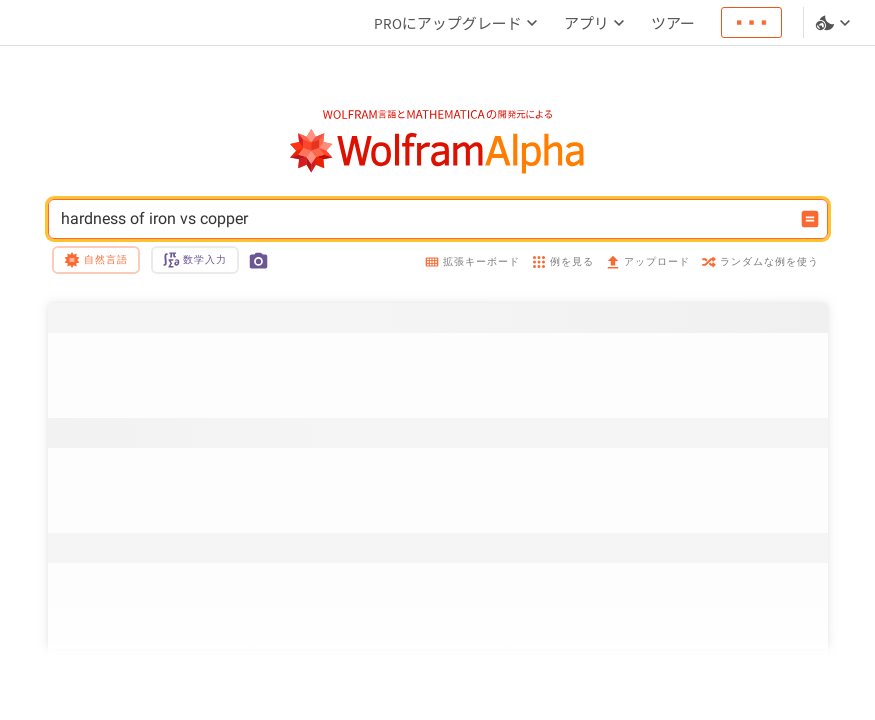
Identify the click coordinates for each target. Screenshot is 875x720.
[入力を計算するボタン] (810, 219)
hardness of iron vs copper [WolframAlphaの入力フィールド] (425, 219)
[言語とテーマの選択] (835, 23)
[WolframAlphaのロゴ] (437, 151)
